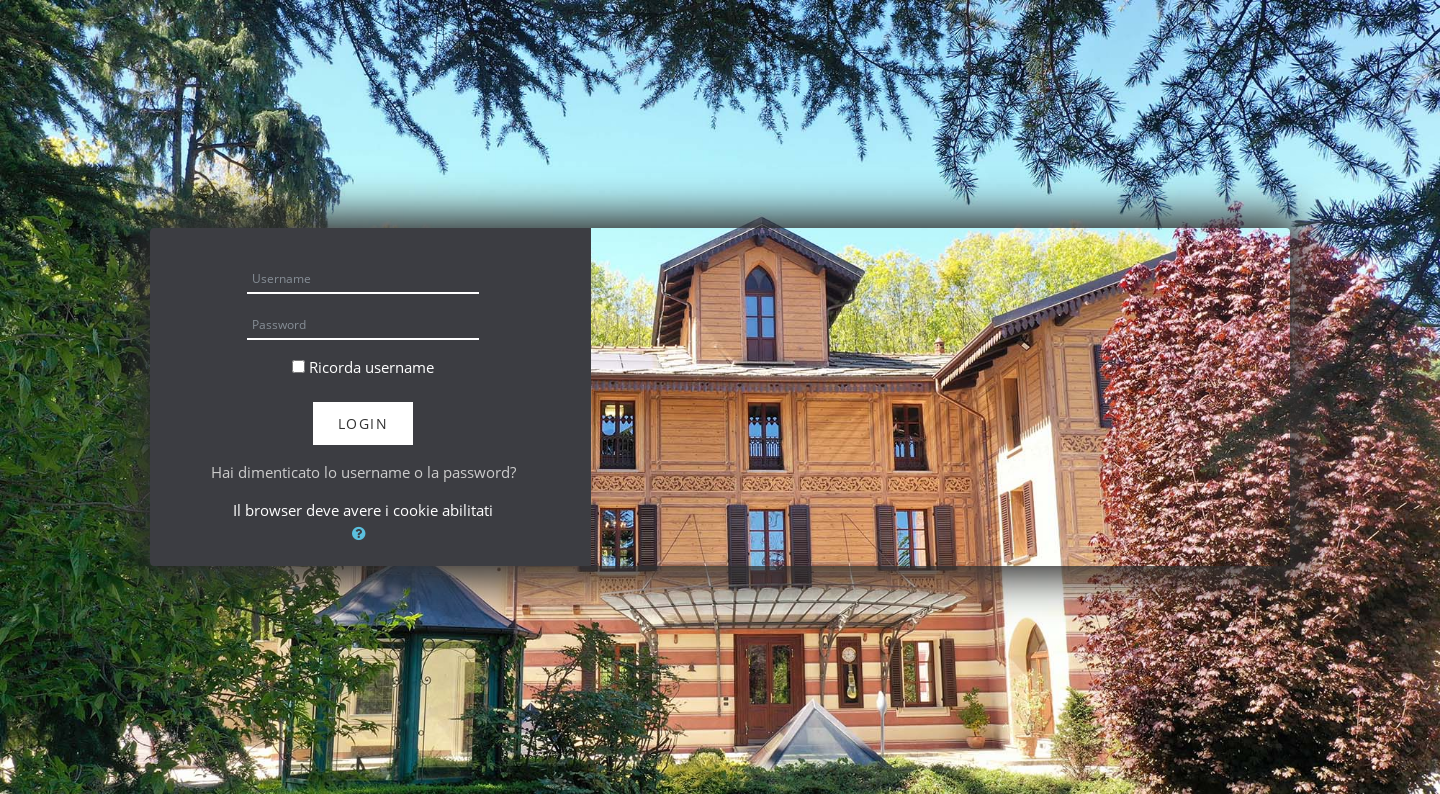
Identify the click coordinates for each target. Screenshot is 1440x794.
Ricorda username (371, 367)
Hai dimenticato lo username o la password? (363, 472)
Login (363, 423)
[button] (363, 533)
